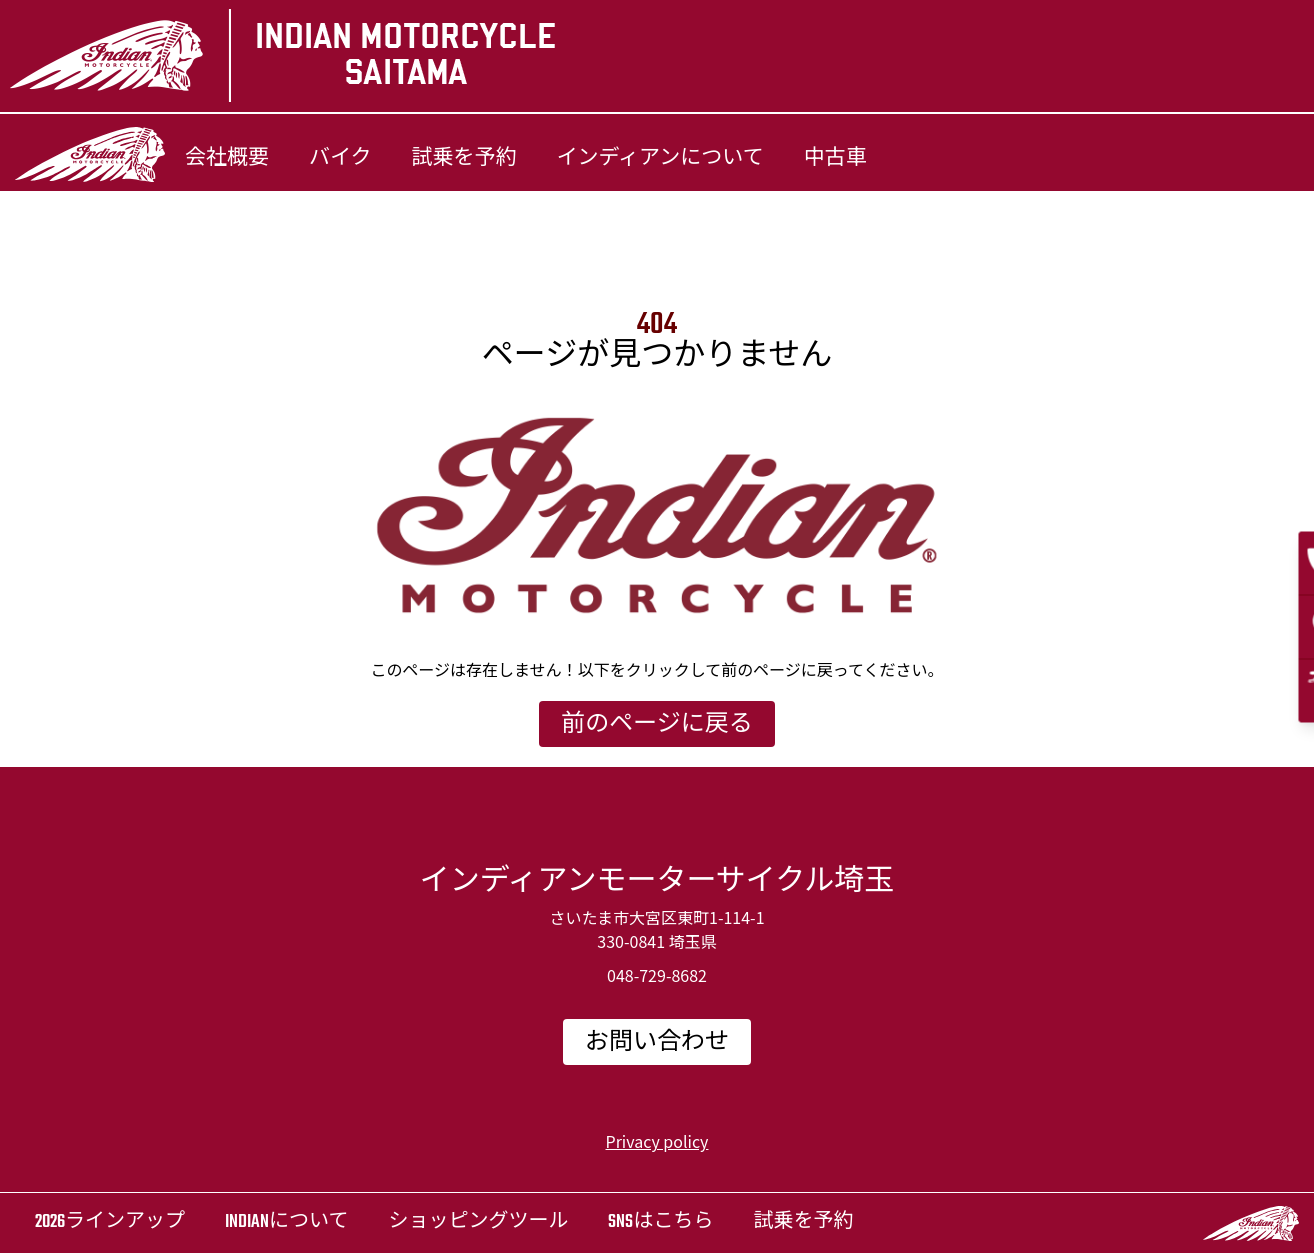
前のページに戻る (657, 725)
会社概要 (227, 159)
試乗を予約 (464, 159)
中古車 (835, 159)
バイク (340, 159)
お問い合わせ (657, 1043)
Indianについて (286, 1222)
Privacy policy (657, 1141)
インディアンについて (660, 159)
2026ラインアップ (110, 1222)
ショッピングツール (478, 1222)
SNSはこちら (660, 1222)
